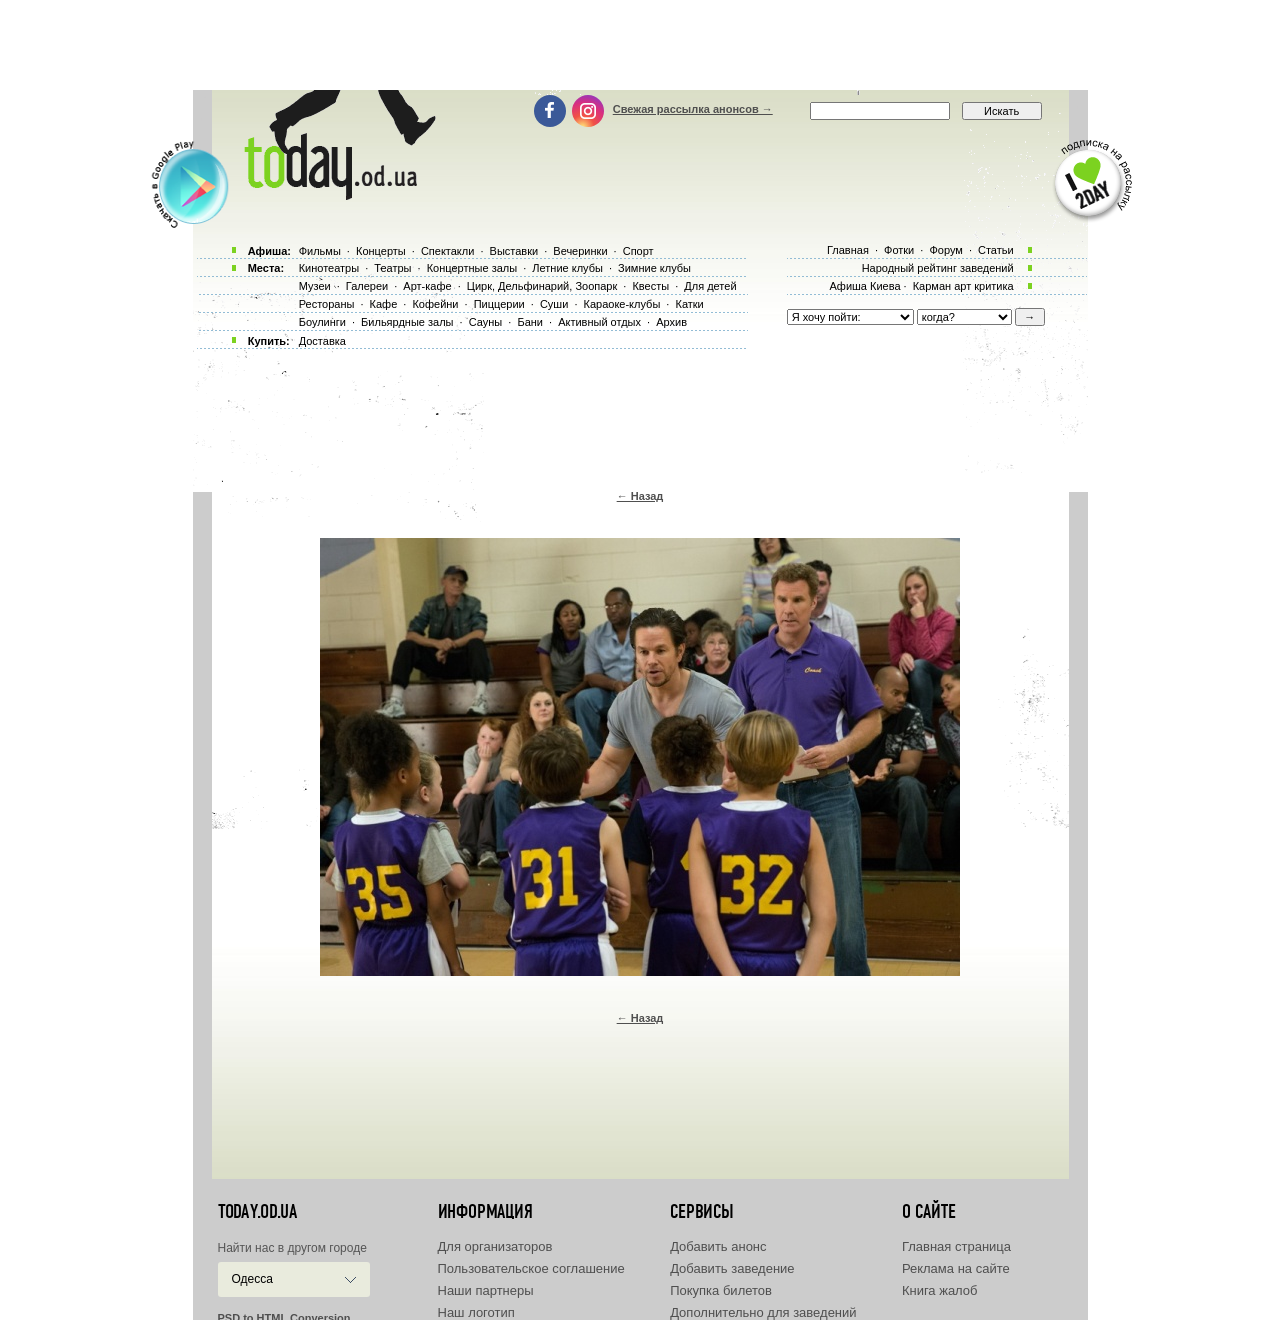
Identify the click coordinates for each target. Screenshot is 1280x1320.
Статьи (996, 250)
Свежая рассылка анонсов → (693, 109)
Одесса (252, 1279)
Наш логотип (476, 1312)
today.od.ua (257, 1212)
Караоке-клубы (622, 304)
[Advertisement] (640, 45)
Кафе (384, 304)
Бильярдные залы (407, 322)
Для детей (710, 286)
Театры (392, 268)
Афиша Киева (864, 286)
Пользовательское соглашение (531, 1268)
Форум (945, 250)
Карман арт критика (963, 286)
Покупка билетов (721, 1290)
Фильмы (320, 251)
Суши (554, 304)
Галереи (367, 286)
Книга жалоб (940, 1290)
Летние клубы (567, 268)
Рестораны (327, 304)
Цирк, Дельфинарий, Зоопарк (542, 286)
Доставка (322, 341)
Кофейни (435, 304)
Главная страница (956, 1246)
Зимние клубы (654, 268)
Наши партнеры (486, 1290)
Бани (530, 322)
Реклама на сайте (956, 1268)
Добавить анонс (718, 1246)
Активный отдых (599, 322)
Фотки (899, 250)
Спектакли (448, 251)
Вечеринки (580, 251)
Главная (848, 250)
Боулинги (322, 322)
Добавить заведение (732, 1268)
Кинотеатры (329, 268)
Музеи (315, 286)
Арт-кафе (427, 286)
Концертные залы (472, 268)
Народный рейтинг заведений (938, 268)
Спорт (638, 251)
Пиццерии (499, 304)
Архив (671, 322)
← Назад (640, 496)
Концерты (381, 251)
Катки (689, 304)
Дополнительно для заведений (763, 1312)
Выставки (514, 251)
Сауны (486, 322)
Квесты (650, 286)
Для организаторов (495, 1246)
